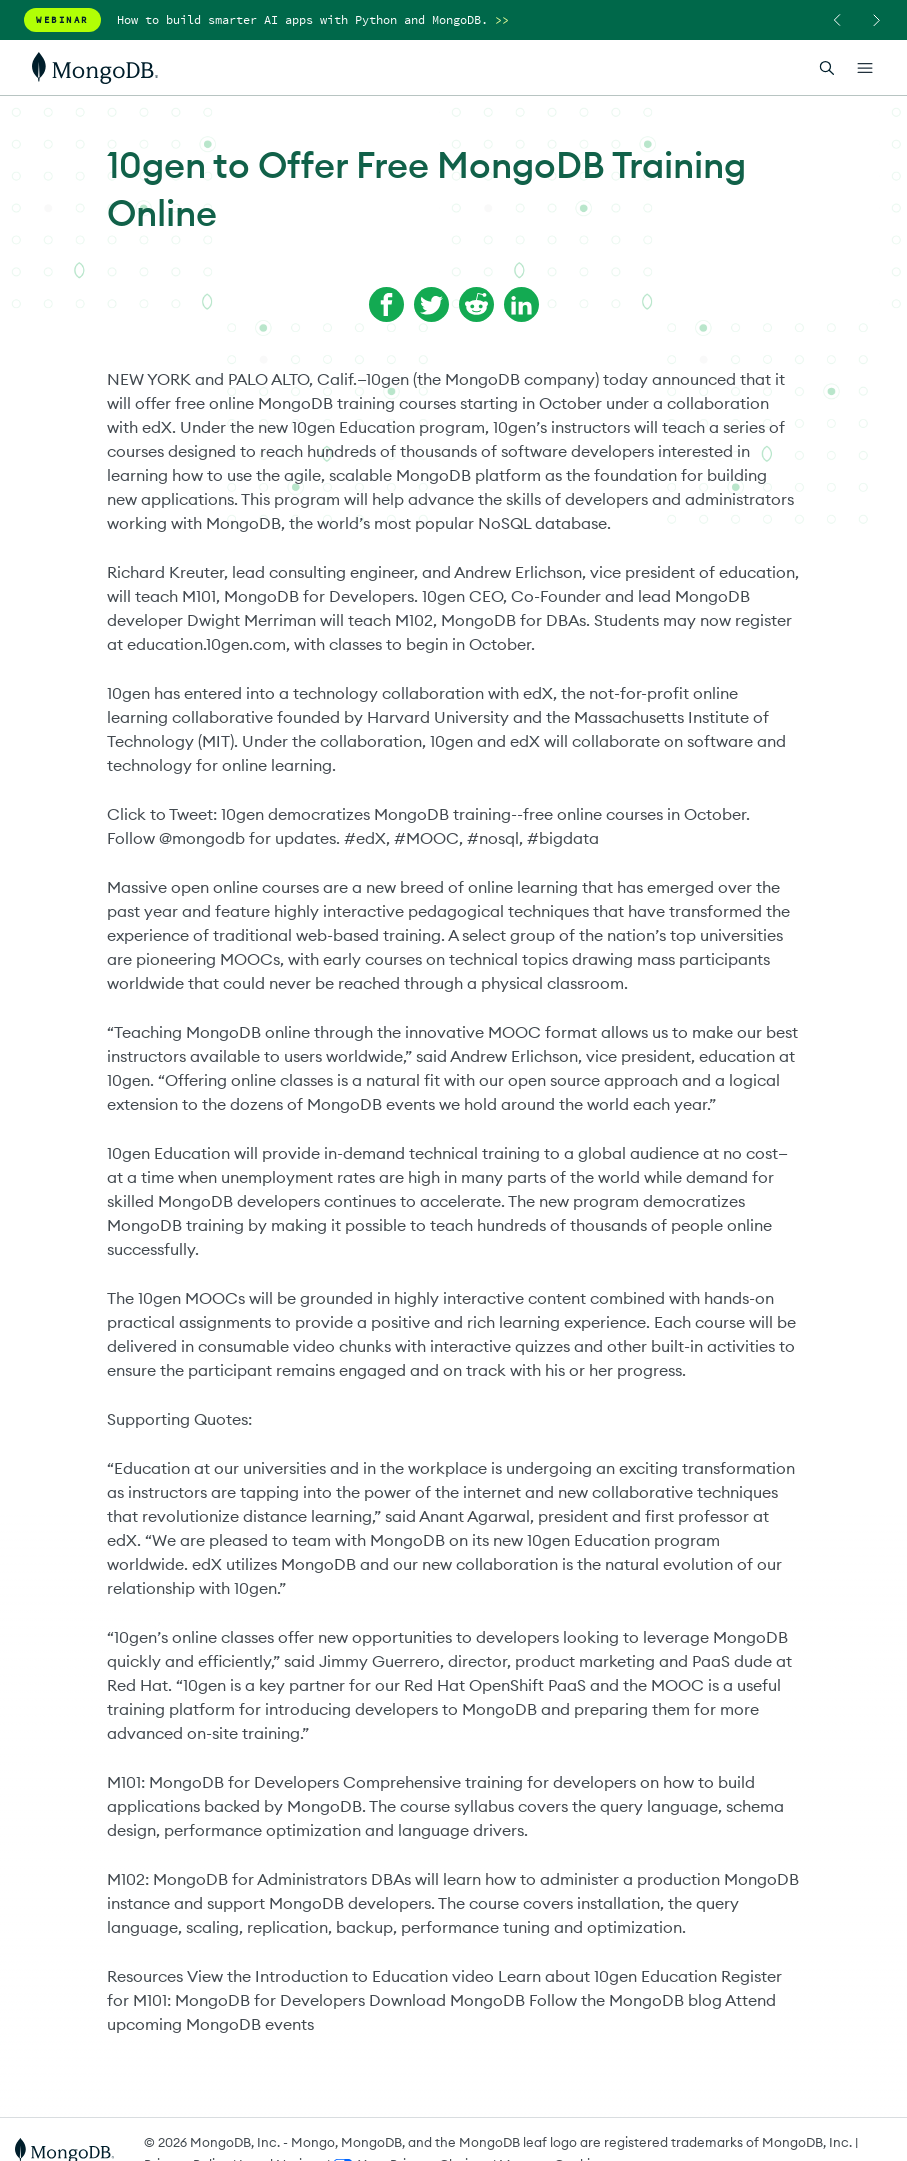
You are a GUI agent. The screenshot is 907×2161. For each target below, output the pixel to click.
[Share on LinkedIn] (521, 304)
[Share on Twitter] (431, 304)
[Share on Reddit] (476, 304)
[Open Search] (827, 67)
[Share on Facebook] (386, 304)
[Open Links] (865, 68)
